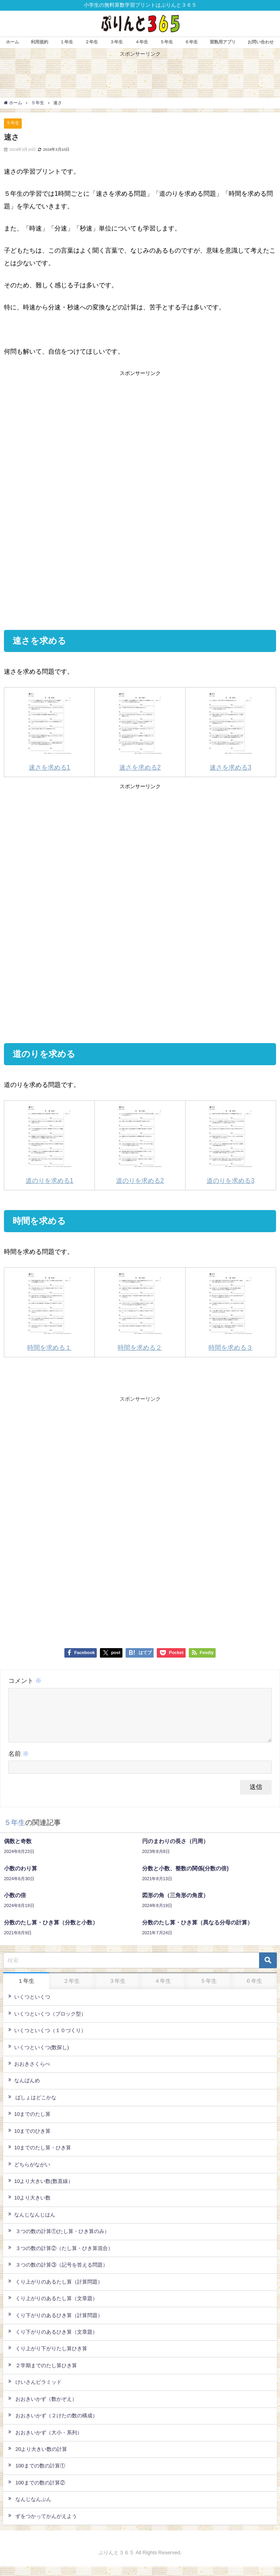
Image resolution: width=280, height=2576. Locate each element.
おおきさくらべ (29, 2073)
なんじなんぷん (29, 2508)
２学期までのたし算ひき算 (42, 2374)
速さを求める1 (49, 730)
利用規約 (39, 41)
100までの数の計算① (36, 2475)
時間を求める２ (140, 1311)
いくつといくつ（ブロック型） (47, 2023)
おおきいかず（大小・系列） (45, 2442)
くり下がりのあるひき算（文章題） (53, 2341)
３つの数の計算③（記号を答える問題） (58, 2274)
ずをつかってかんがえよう (42, 2525)
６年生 (191, 41)
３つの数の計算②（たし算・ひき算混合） (60, 2257)
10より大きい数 (29, 2207)
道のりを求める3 (230, 1144)
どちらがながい (29, 2174)
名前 (18, 1763)
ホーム (12, 41)
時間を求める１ (49, 1311)
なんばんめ (24, 2090)
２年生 (91, 41)
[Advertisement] (140, 439)
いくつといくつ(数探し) (38, 2056)
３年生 (116, 41)
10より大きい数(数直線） (40, 2190)
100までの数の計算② (36, 2492)
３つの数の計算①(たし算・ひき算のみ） (58, 2240)
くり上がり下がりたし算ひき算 (47, 2358)
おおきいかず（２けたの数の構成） (53, 2425)
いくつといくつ (29, 2006)
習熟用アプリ (223, 41)
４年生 (141, 41)
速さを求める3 (230, 730)
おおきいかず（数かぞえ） (42, 2408)
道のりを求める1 (49, 1144)
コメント (24, 1680)
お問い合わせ (261, 41)
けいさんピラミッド (35, 2391)
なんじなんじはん (31, 2224)
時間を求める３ (230, 1311)
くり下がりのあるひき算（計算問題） (55, 2324)
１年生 (66, 41)
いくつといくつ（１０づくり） (47, 2039)
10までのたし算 (29, 2123)
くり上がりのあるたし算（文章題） (53, 2307)
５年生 (166, 41)
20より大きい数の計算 (37, 2458)
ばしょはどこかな (32, 2107)
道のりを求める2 (140, 1144)
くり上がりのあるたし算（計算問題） (55, 2291)
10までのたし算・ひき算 (39, 2157)
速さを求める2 (140, 730)
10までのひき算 (29, 2140)
